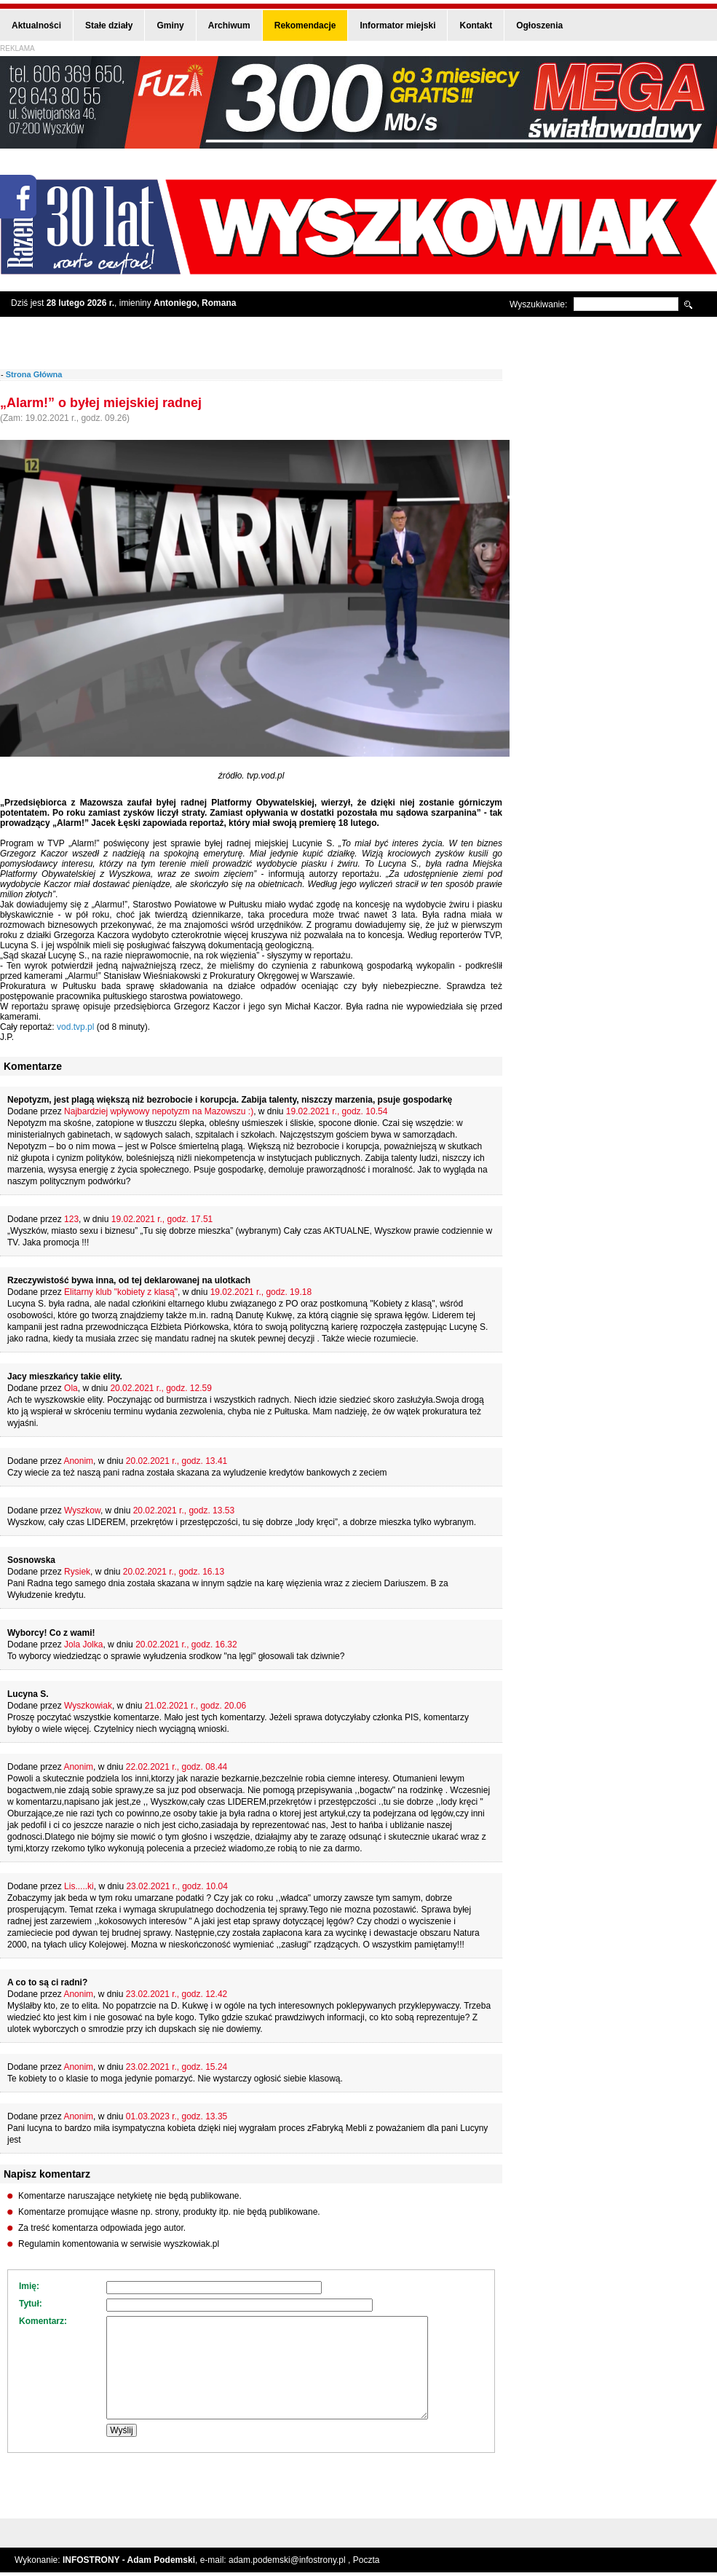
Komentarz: (43, 2321)
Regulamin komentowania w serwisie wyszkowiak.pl (118, 2244)
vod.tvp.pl (77, 1027)
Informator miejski (397, 25)
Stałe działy (108, 25)
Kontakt (475, 25)
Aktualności (36, 25)
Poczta (366, 2560)
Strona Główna (34, 374)
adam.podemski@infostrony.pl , (291, 2560)
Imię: (29, 2286)
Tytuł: (30, 2304)
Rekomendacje (305, 25)
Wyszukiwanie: (538, 304)
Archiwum (229, 25)
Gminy (170, 25)
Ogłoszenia (539, 25)
